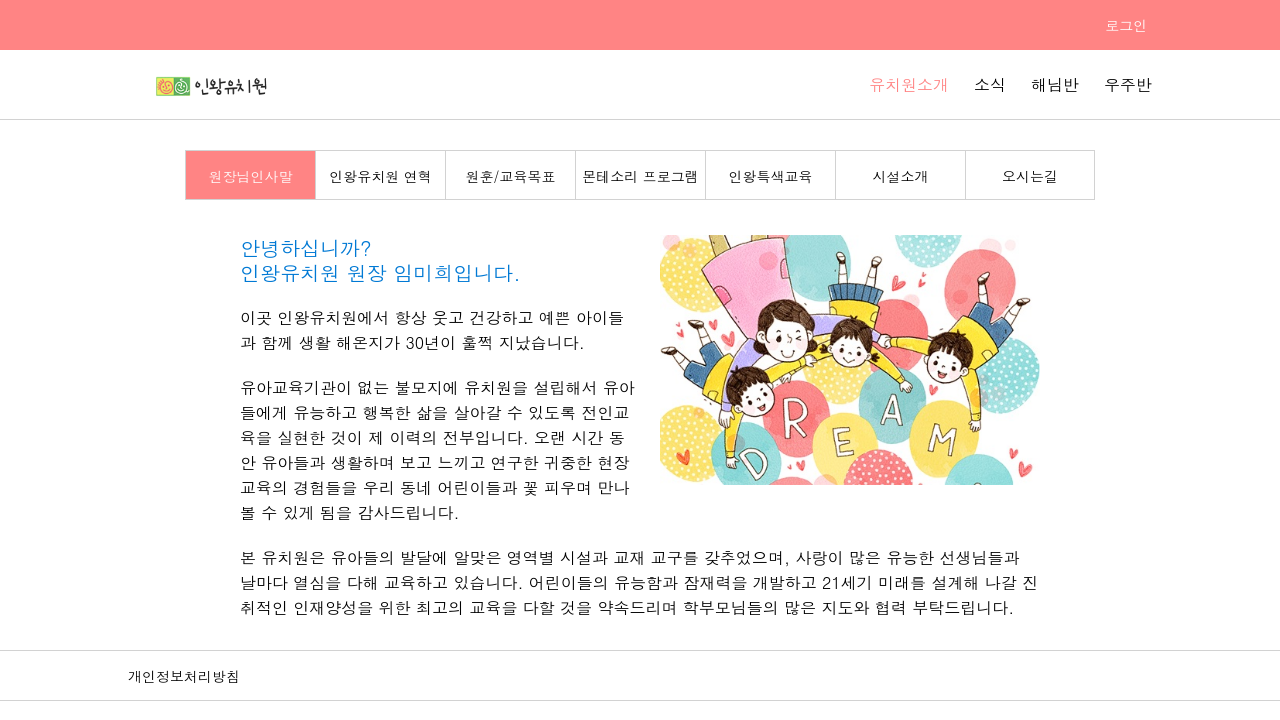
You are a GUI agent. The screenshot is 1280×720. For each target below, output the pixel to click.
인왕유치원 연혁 (380, 176)
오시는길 (1030, 176)
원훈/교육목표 (511, 176)
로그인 (1126, 25)
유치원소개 (909, 84)
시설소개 (901, 176)
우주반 (1128, 84)
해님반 (1055, 84)
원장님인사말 (251, 176)
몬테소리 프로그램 (640, 176)
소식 (990, 84)
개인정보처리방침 (184, 676)
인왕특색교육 (771, 176)
